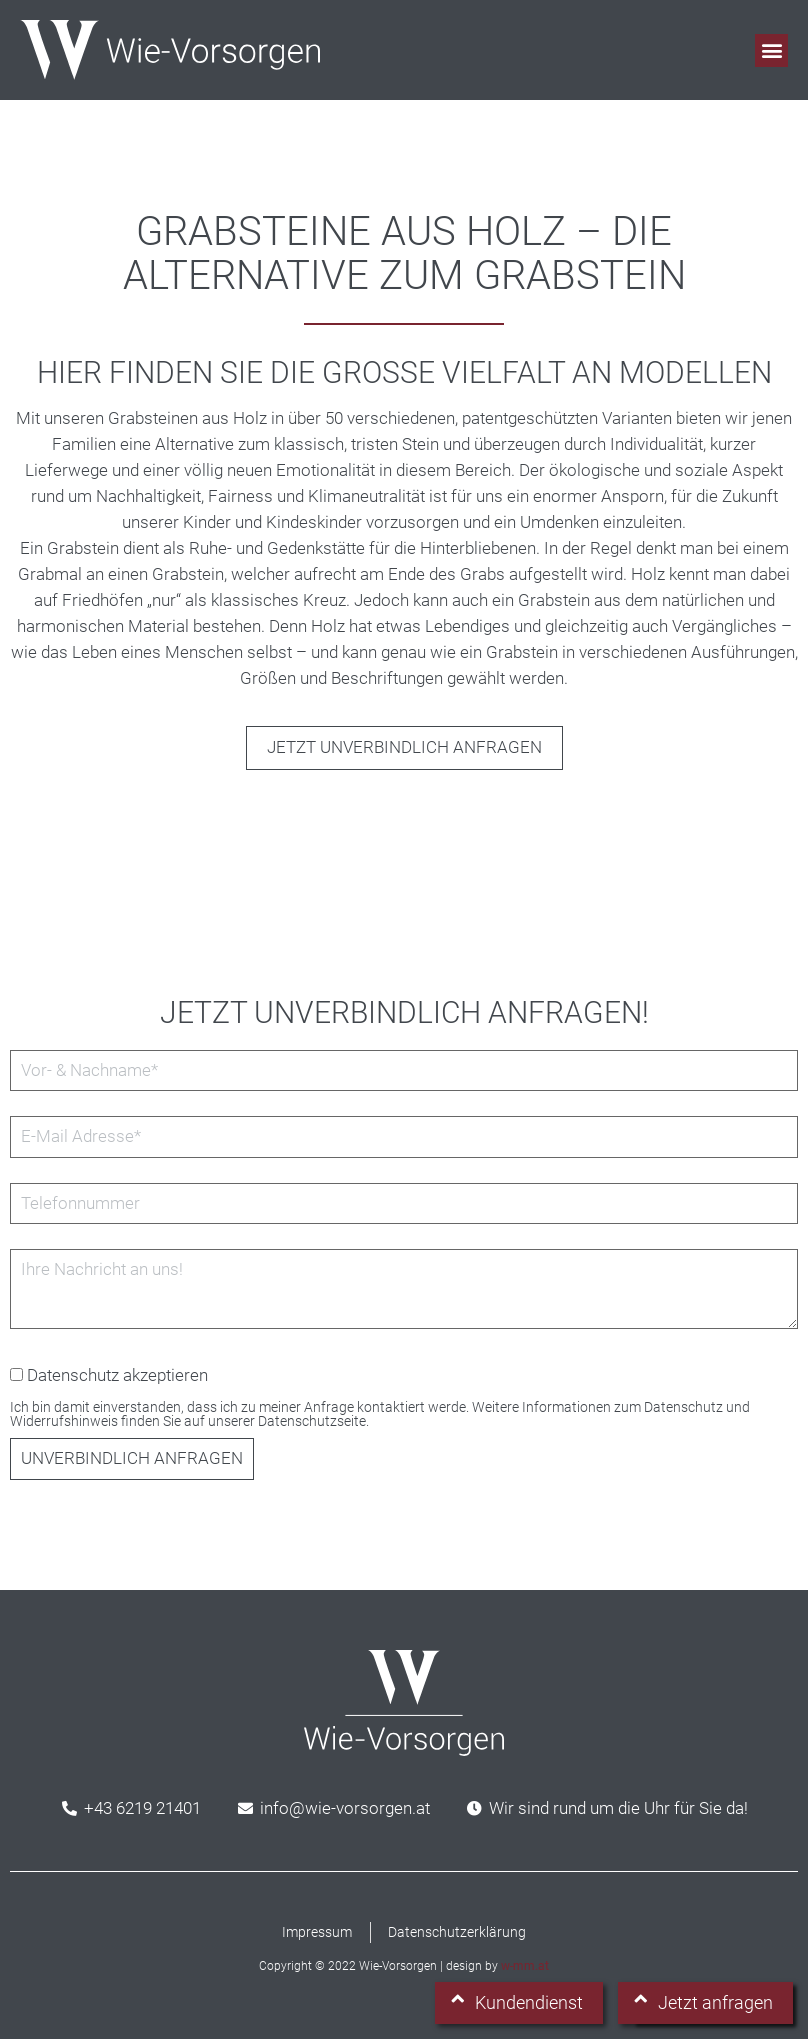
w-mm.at (525, 1966)
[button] (771, 50)
